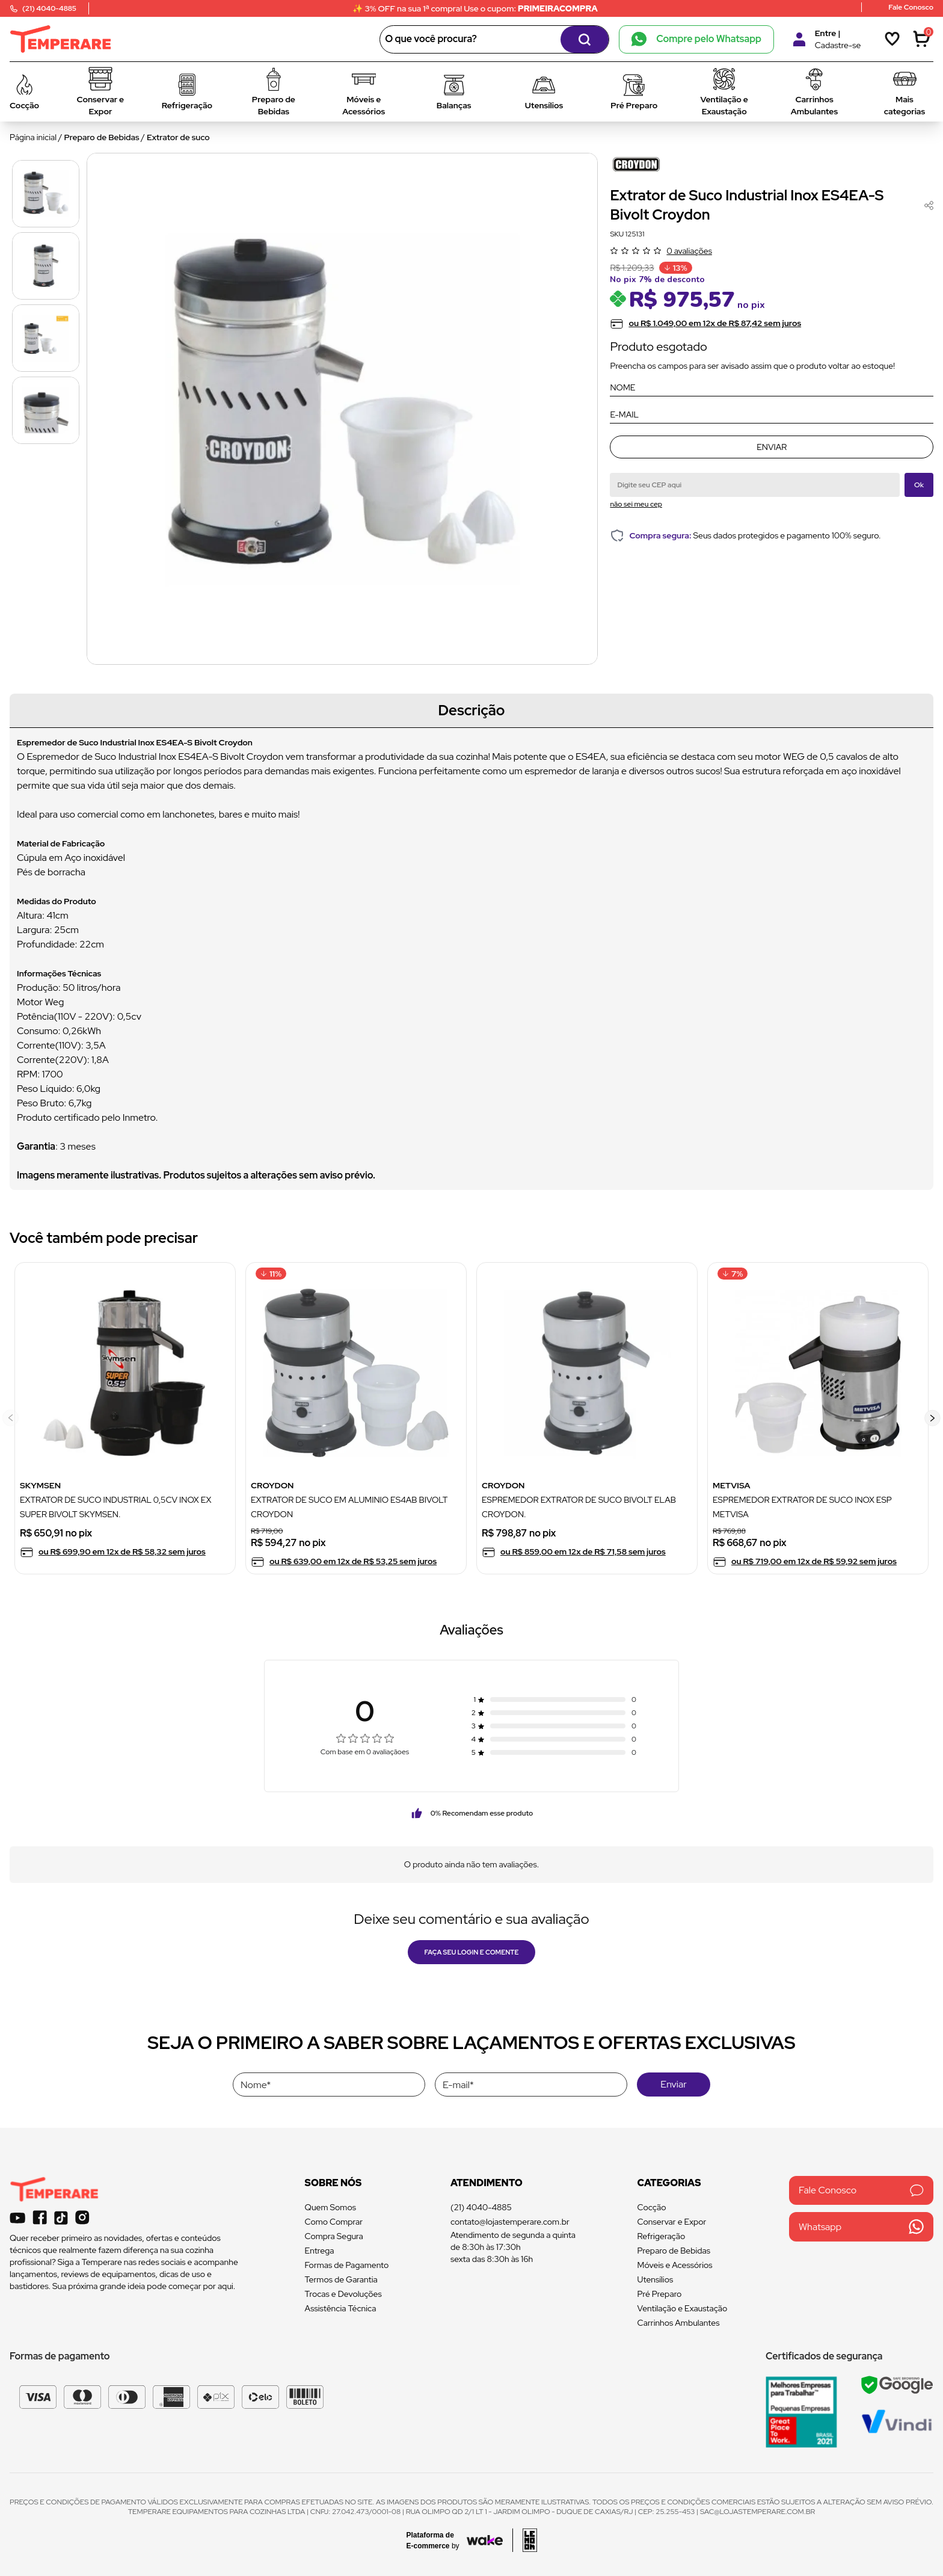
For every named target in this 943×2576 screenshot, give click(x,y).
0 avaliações (689, 250)
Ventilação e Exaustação (682, 2308)
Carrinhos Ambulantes (678, 2322)
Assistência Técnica (340, 2308)
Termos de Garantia (341, 2279)
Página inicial (33, 137)
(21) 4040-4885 (481, 2207)
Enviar (772, 447)
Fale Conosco (861, 2190)
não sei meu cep (636, 504)
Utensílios (655, 2279)
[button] (932, 1418)
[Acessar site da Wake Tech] (437, 2540)
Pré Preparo (659, 2293)
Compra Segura (334, 2236)
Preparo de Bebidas (102, 137)
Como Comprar (334, 2221)
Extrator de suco (178, 137)
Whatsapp (861, 2226)
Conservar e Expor (672, 2221)
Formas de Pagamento (347, 2265)
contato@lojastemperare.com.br (510, 2221)
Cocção (651, 2207)
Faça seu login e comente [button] (472, 1952)
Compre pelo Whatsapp (696, 39)
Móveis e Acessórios (675, 2265)
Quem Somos (330, 2207)
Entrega (319, 2250)
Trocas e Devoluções (343, 2293)
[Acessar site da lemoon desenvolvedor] (524, 2540)
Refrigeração (661, 2236)
